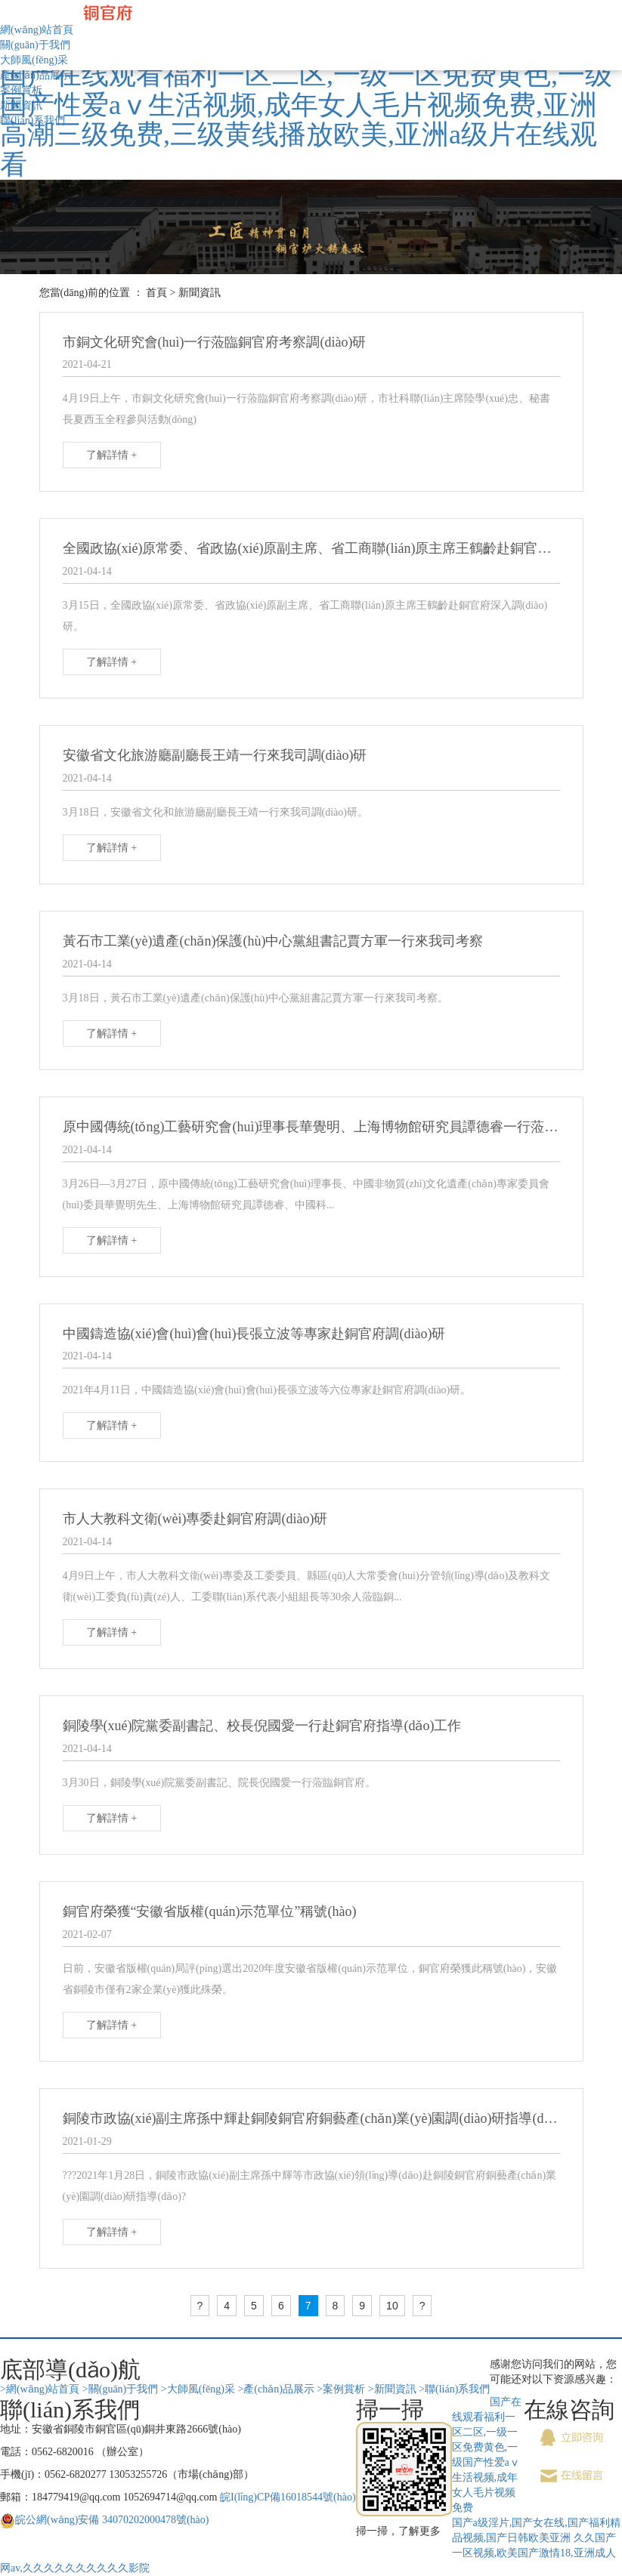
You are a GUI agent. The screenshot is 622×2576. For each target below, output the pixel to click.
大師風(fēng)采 (34, 60)
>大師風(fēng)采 (198, 2389)
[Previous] (200, 2305)
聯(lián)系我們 (32, 120)
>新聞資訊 (392, 2389)
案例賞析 (21, 90)
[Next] (422, 2305)
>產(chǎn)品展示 (275, 2389)
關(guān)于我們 (35, 45)
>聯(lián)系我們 (454, 2389)
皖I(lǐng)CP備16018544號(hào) (288, 2497)
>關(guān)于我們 (120, 2389)
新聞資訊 (21, 105)
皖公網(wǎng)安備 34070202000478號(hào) (112, 2519)
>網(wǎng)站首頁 (39, 2389)
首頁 (156, 292)
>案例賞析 (341, 2389)
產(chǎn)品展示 (35, 75)
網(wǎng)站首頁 (36, 29)
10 (392, 2306)
